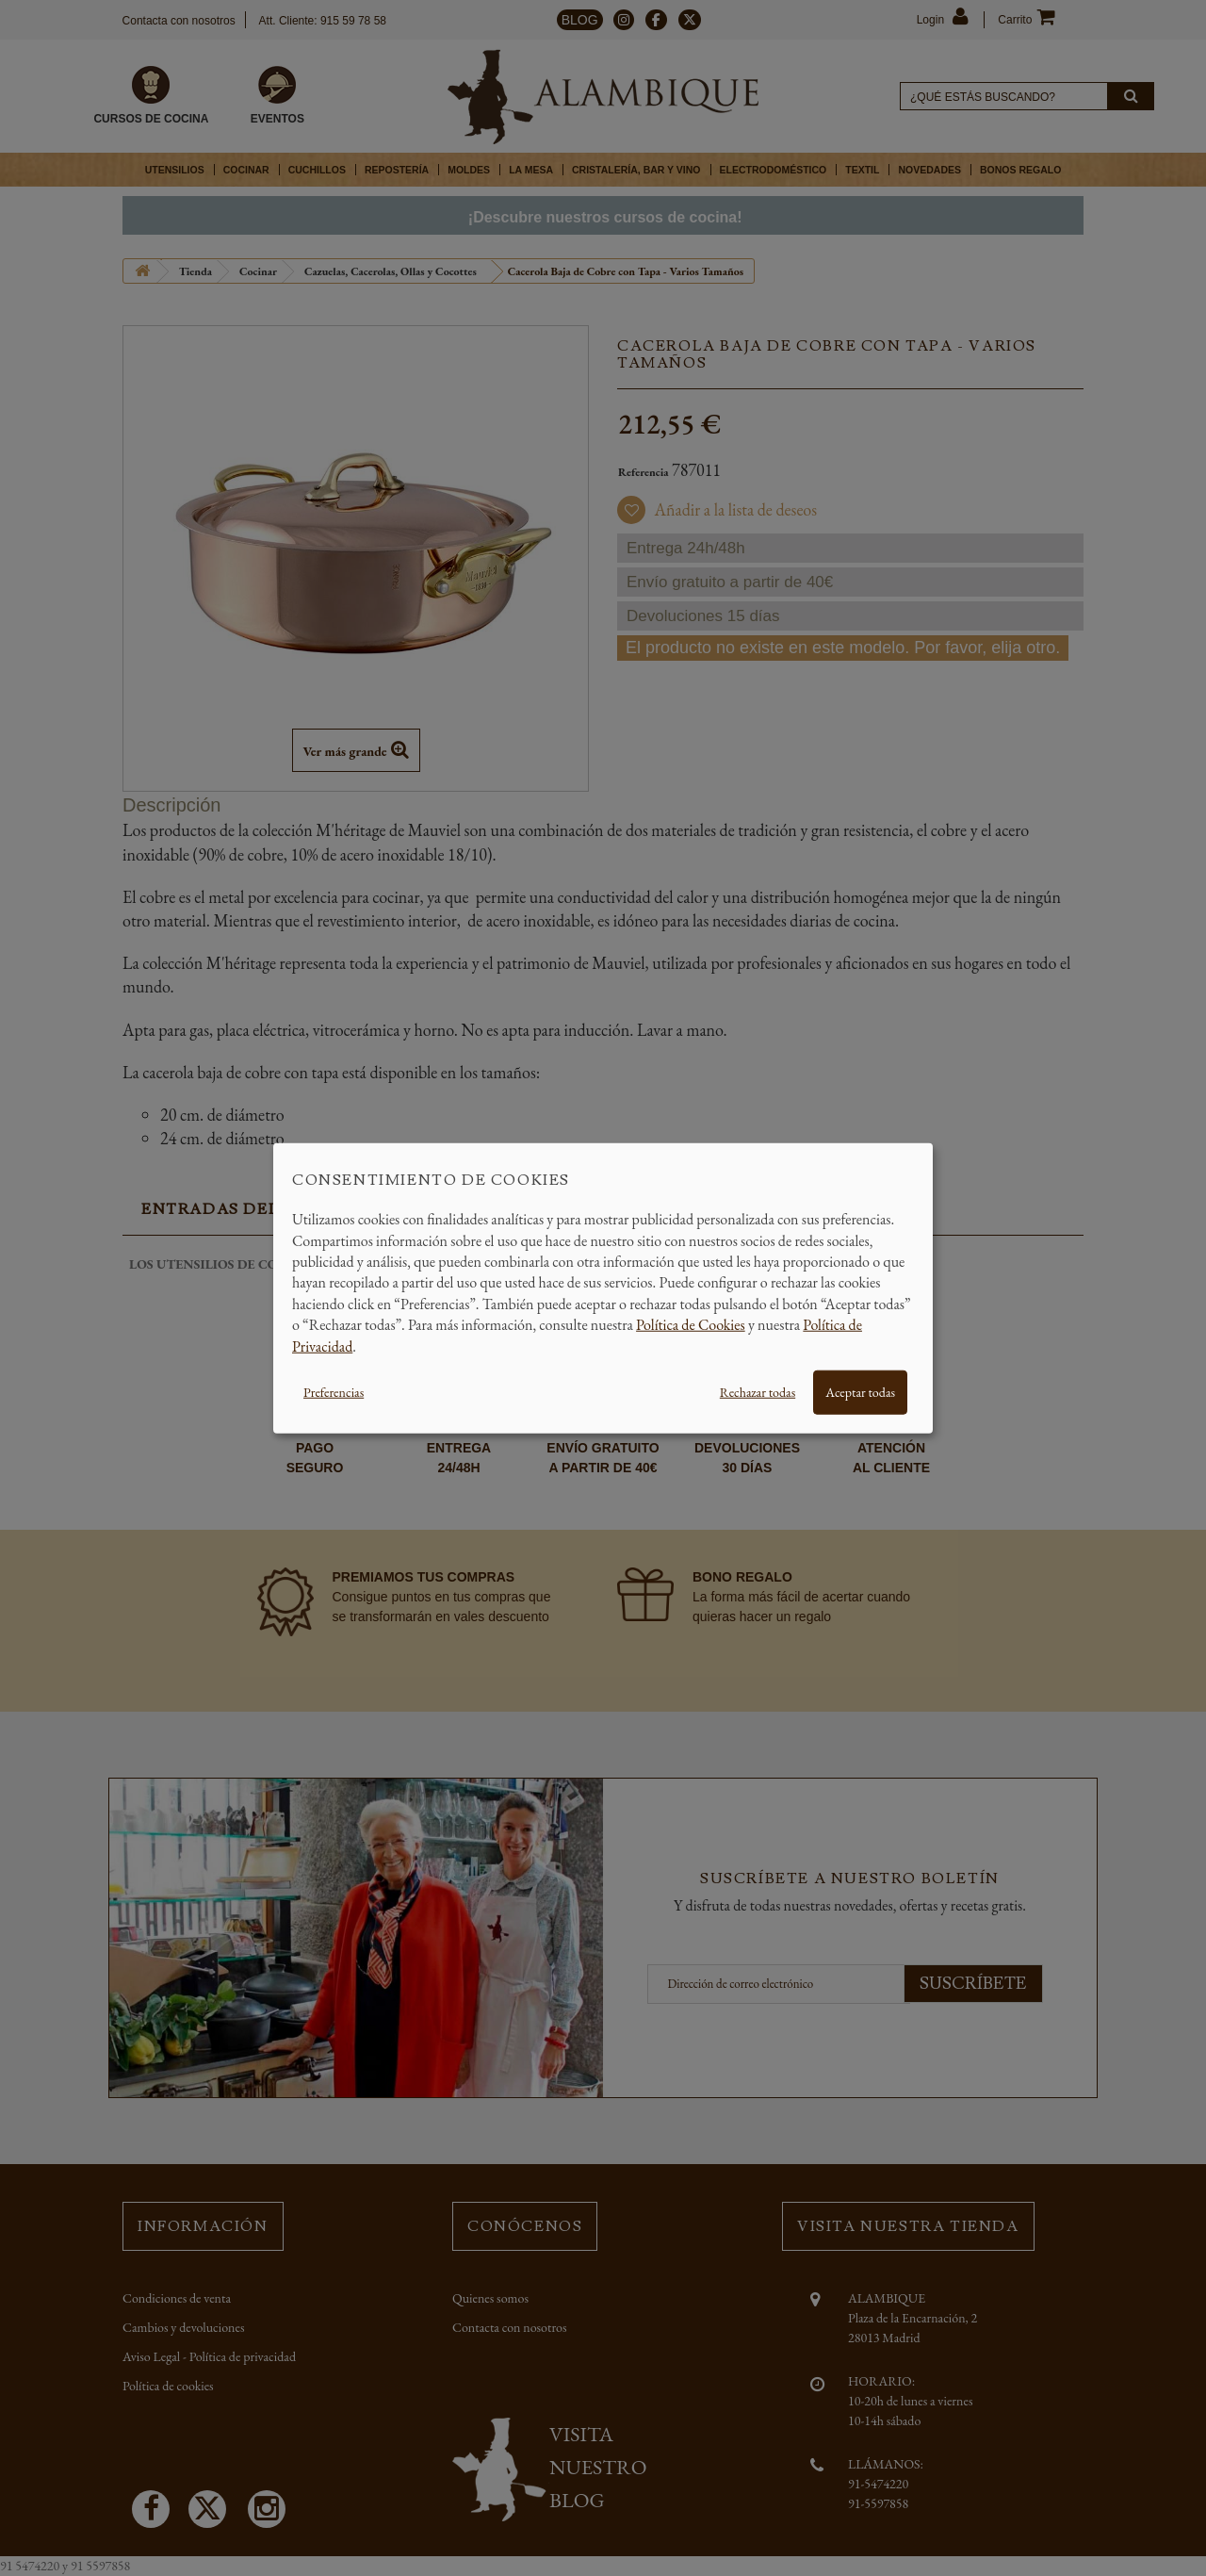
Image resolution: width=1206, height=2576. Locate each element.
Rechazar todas (757, 1392)
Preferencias (333, 1392)
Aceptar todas (860, 1392)
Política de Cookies (690, 1325)
